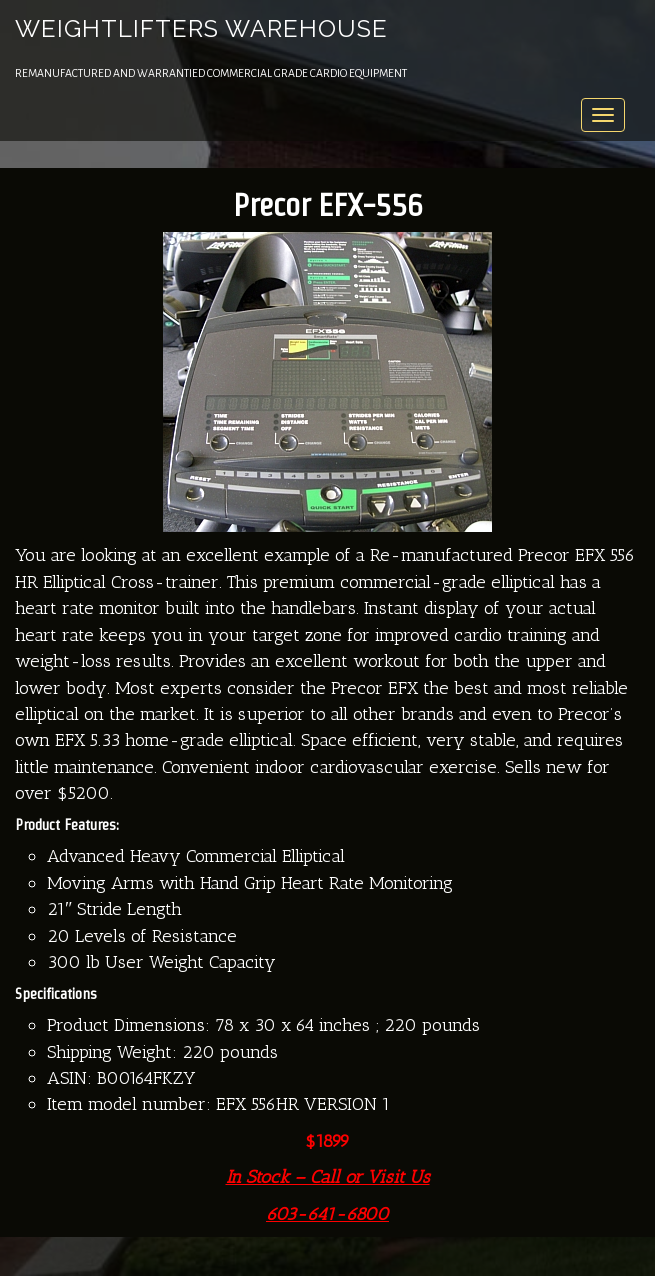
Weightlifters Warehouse (201, 28)
